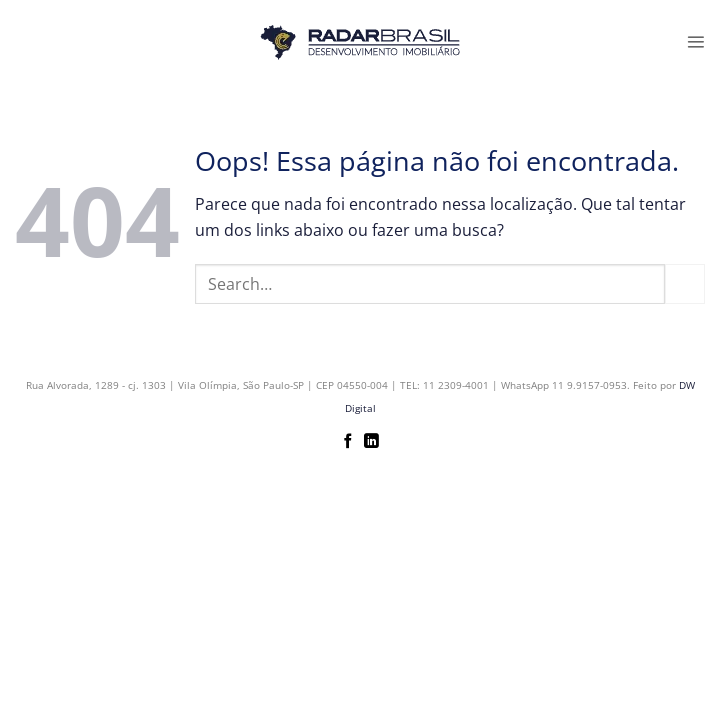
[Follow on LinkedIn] (371, 442)
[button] (695, 41)
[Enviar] (685, 283)
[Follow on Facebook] (348, 442)
